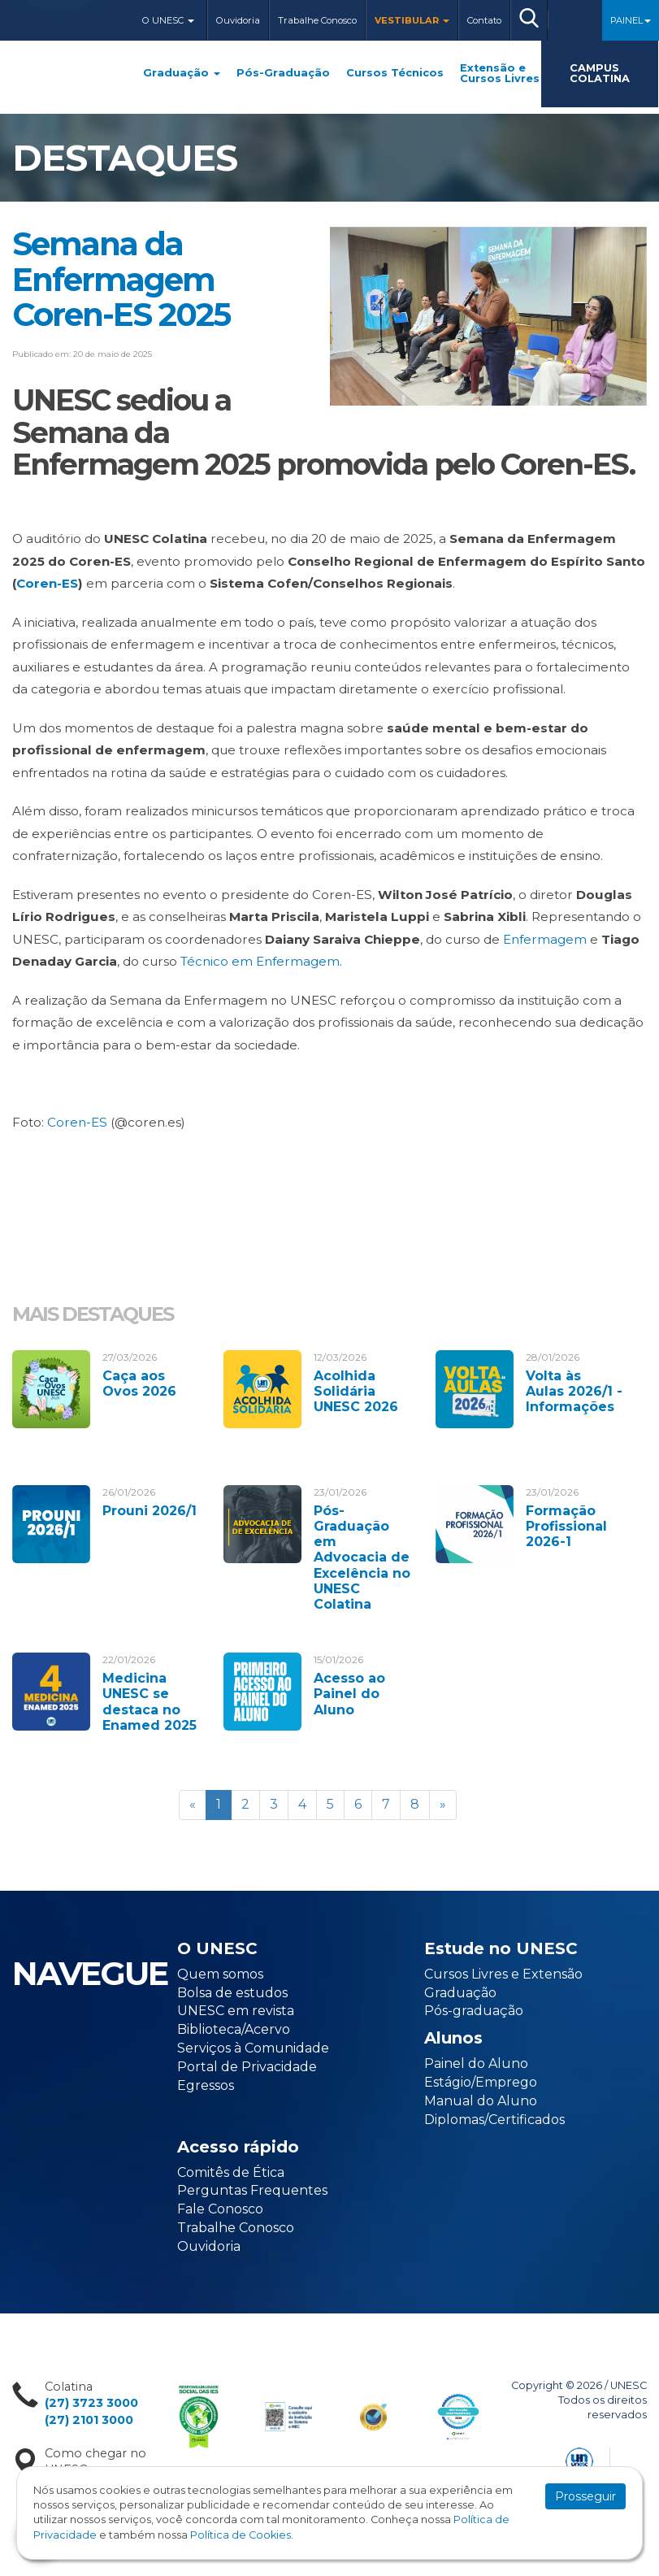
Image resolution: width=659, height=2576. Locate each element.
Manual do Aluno (480, 2101)
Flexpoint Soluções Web (636, 2459)
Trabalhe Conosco (317, 20)
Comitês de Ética (230, 2172)
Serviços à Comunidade (253, 2048)
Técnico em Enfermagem (260, 961)
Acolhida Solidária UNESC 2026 (356, 1391)
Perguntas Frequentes (252, 2190)
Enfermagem (545, 939)
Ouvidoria (238, 20)
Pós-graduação (473, 2010)
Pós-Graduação (283, 73)
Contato (484, 20)
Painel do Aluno (476, 2063)
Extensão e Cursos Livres (500, 74)
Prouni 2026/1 (149, 1510)
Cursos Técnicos (395, 73)
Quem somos (220, 1974)
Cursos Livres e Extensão (503, 1974)
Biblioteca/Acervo (233, 2029)
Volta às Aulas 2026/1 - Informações (574, 1391)
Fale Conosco (220, 2209)
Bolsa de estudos (232, 1992)
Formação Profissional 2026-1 (566, 1526)
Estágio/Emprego (480, 2082)
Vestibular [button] (412, 20)
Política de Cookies (240, 2535)
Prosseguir (585, 2496)
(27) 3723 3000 (91, 2403)
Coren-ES (47, 583)
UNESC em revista (235, 2010)
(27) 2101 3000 (89, 2420)
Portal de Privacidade (247, 2066)
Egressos (205, 2085)
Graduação (181, 73)
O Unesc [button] (168, 20)
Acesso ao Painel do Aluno (349, 1693)
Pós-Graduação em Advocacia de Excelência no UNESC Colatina (362, 1557)
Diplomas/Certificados (494, 2119)
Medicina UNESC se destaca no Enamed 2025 (149, 1701)
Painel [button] (630, 20)
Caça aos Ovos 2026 (139, 1383)
